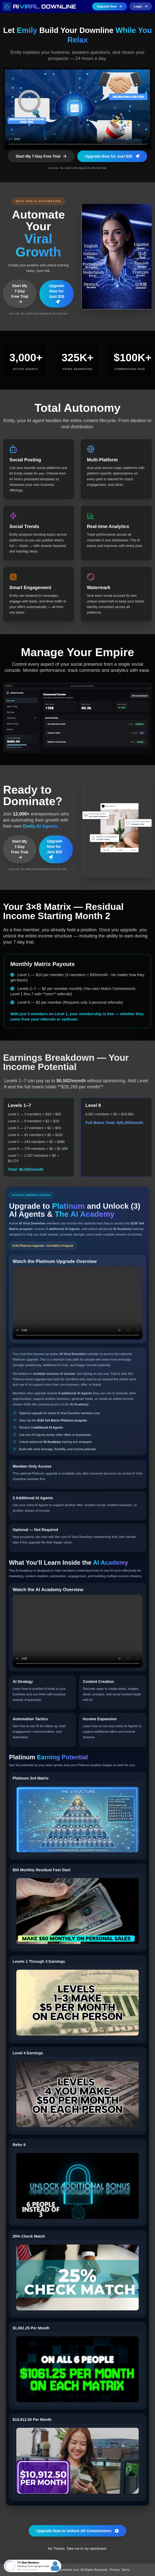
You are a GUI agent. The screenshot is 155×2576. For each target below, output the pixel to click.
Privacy (115, 2569)
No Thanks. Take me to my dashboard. (77, 2549)
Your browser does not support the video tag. (77, 109)
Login (140, 6)
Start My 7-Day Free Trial (41, 156)
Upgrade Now (109, 6)
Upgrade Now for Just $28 (112, 156)
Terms (126, 2569)
